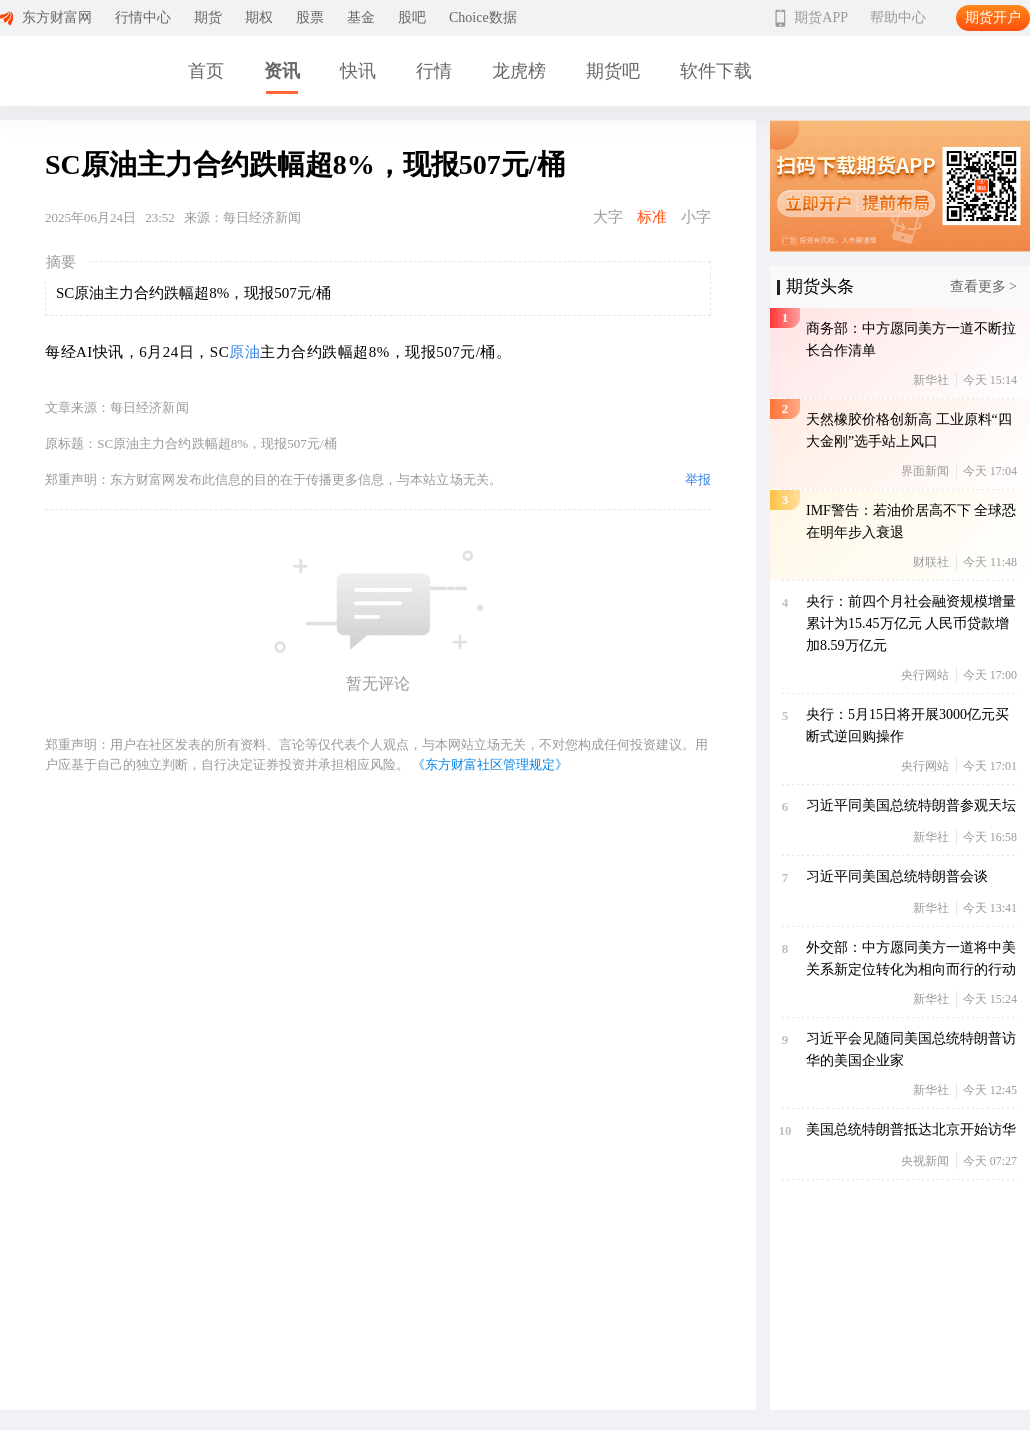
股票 (310, 17)
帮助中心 (898, 17)
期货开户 (993, 17)
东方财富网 (57, 17)
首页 (206, 71)
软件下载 (716, 71)
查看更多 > (983, 286)
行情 (434, 71)
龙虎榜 (519, 71)
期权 (259, 17)
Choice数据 (483, 17)
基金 (361, 17)
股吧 (412, 17)
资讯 (282, 71)
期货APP (821, 17)
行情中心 (143, 17)
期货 (208, 17)
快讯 (358, 71)
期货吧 (613, 71)
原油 (244, 352)
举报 (698, 479)
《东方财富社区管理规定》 (490, 764)
